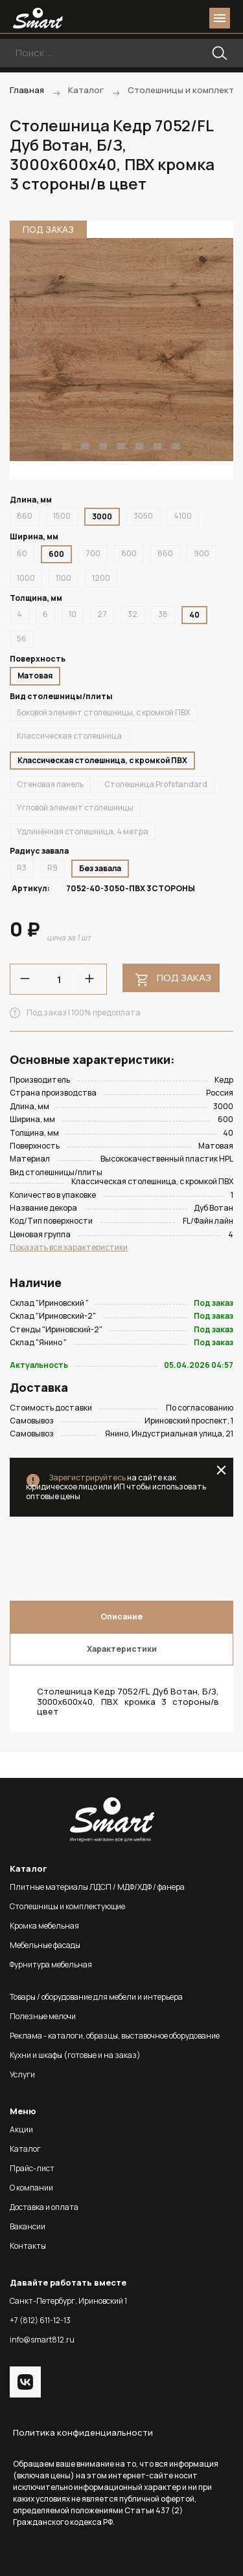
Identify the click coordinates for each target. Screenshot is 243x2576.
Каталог (25, 2148)
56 (22, 638)
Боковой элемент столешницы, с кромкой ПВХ (103, 712)
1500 (62, 515)
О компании (31, 2187)
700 (93, 553)
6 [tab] (157, 446)
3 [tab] (103, 446)
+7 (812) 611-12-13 (40, 2320)
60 (22, 553)
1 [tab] (66, 446)
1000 (26, 577)
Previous (27, 350)
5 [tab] (139, 446)
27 (102, 614)
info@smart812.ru (42, 2339)
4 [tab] (121, 446)
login (170, 18)
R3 (22, 867)
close (221, 1470)
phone (147, 18)
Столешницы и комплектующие (67, 1906)
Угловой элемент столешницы (75, 807)
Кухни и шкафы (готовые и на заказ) (75, 2055)
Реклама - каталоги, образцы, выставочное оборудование (115, 2035)
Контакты (28, 2245)
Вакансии (27, 2226)
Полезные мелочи (43, 2016)
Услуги (22, 2074)
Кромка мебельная (44, 1925)
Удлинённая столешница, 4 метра (82, 831)
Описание (121, 1616)
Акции (21, 2129)
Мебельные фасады (45, 1945)
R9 (52, 867)
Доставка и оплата (44, 2207)
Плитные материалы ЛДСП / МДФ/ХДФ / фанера (97, 1886)
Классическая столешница (69, 735)
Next (216, 350)
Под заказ (184, 977)
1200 (101, 577)
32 (132, 614)
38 (163, 614)
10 (72, 614)
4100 (183, 515)
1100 (63, 577)
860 (24, 515)
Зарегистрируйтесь (87, 1477)
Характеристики (122, 1648)
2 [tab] (84, 446)
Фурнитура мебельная (51, 1964)
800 (129, 553)
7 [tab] (175, 446)
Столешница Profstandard (155, 784)
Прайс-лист (32, 2168)
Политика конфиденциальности (83, 2432)
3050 (143, 515)
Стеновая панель (50, 784)
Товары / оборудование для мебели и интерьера (96, 1996)
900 (201, 553)
